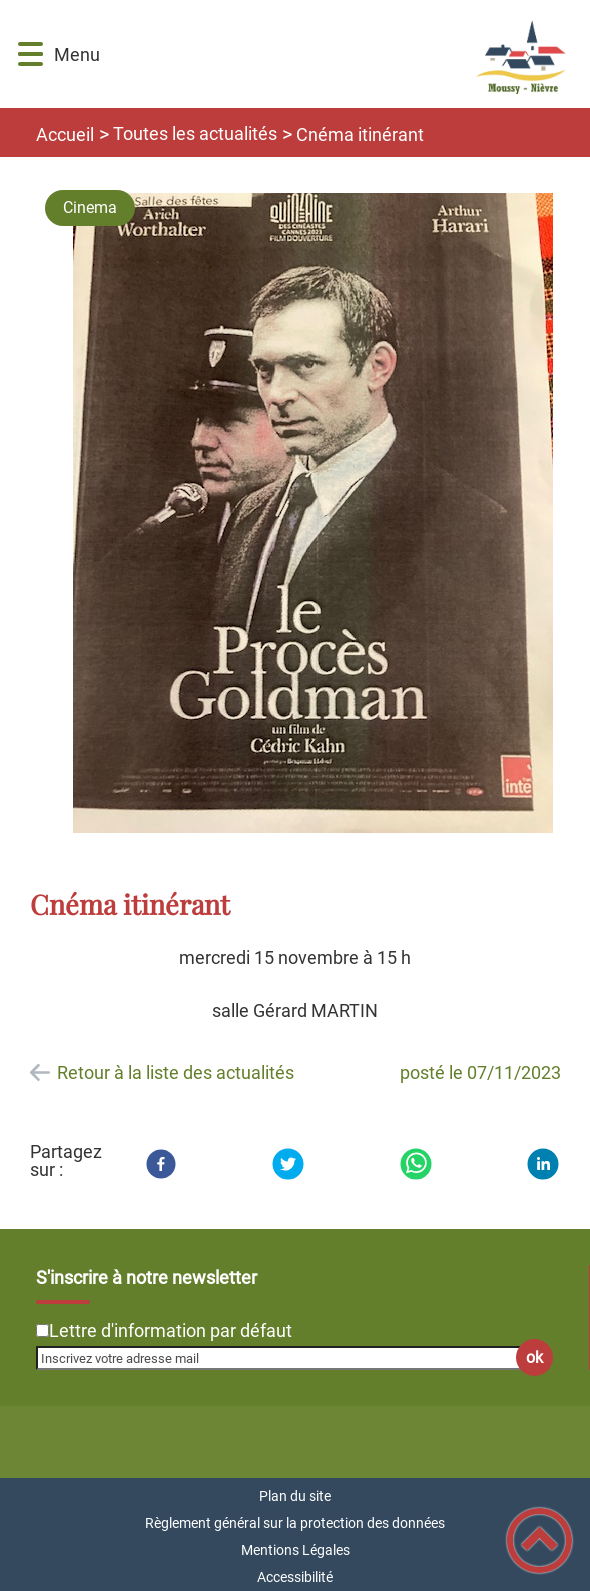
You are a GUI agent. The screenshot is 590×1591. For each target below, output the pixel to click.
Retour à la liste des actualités (175, 1072)
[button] (30, 54)
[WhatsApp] (416, 1164)
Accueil (65, 134)
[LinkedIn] (543, 1164)
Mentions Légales (295, 1550)
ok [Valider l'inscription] (534, 1357)
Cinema (90, 207)
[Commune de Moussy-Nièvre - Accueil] (335, 54)
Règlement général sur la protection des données (295, 1523)
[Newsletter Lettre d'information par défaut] (42, 1330)
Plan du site (295, 1496)
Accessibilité (295, 1577)
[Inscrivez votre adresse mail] (286, 1358)
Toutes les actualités (195, 133)
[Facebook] (161, 1164)
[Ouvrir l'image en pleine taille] (313, 514)
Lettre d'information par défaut (170, 1330)
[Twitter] (288, 1164)
